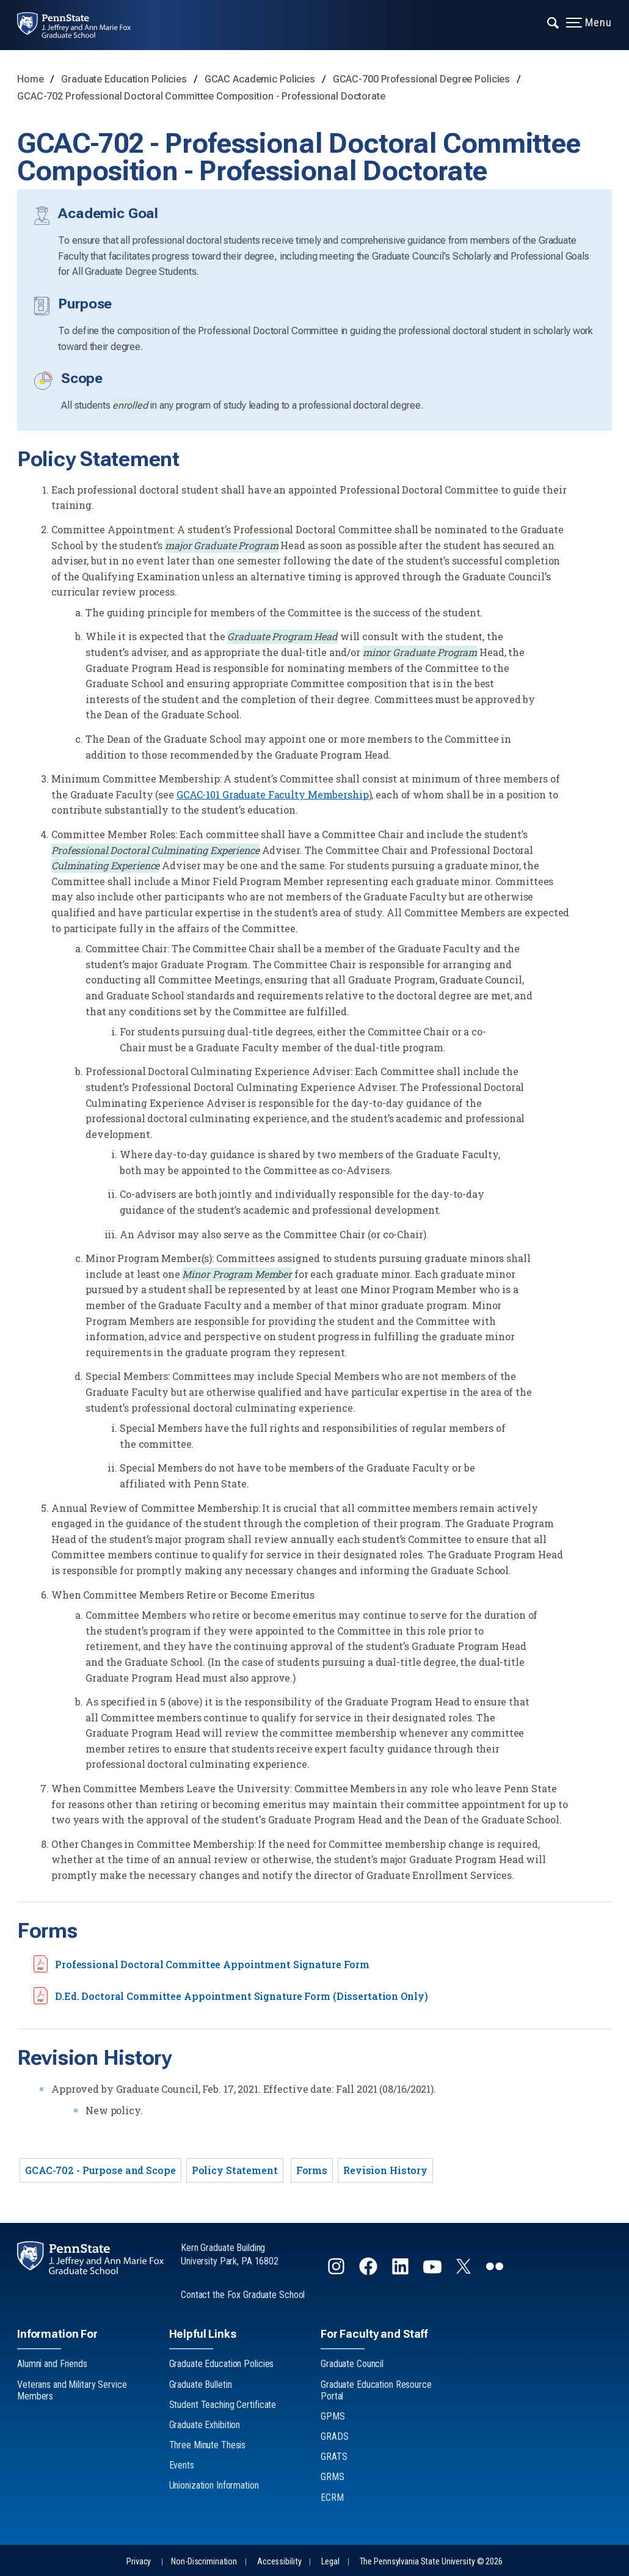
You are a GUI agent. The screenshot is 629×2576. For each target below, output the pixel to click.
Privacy (138, 2561)
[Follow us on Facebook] (369, 2271)
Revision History (385, 2170)
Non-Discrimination (204, 2561)
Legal (330, 2561)
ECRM (332, 2497)
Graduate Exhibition (205, 2425)
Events (181, 2465)
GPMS (333, 2416)
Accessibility (279, 2561)
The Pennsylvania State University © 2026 (431, 2561)
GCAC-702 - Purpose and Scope (100, 2170)
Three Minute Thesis (207, 2445)
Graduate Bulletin (200, 2384)
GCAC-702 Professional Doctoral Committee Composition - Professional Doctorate (201, 96)
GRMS (332, 2477)
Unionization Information (214, 2485)
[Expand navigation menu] (553, 21)
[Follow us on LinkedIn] (401, 2271)
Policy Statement (235, 2170)
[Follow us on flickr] (495, 2271)
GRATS (334, 2456)
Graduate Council (352, 2364)
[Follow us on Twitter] (464, 2269)
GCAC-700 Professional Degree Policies (422, 79)
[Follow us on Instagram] (337, 2271)
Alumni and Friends (52, 2364)
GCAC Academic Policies (261, 79)
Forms (311, 2170)
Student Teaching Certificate (223, 2404)
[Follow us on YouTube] (433, 2271)
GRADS (334, 2436)
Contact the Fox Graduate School (243, 2295)
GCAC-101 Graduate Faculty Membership (272, 794)
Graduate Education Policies (125, 79)
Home (30, 79)
